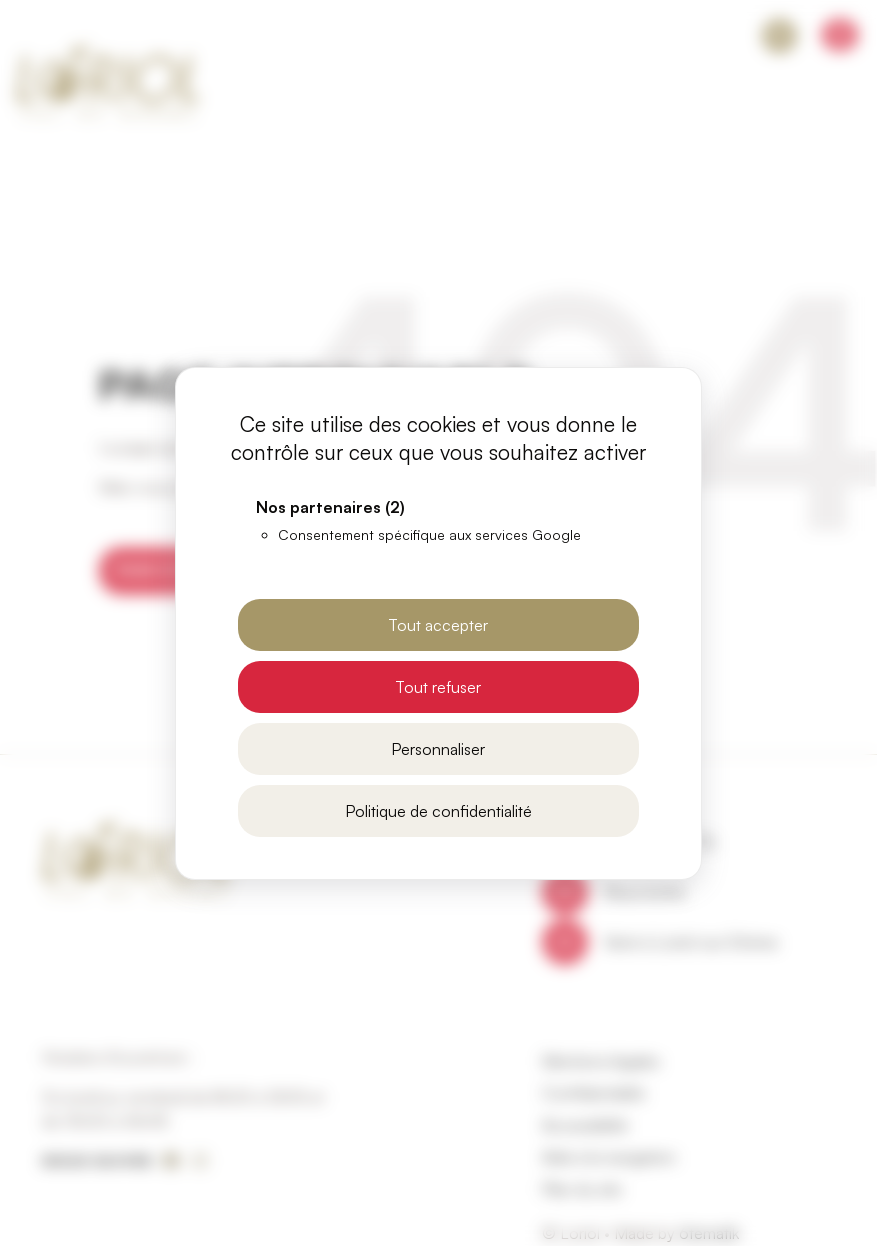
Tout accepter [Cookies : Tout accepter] (438, 625)
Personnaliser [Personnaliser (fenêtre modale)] (438, 749)
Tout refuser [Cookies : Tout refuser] (438, 687)
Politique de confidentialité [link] (438, 811)
